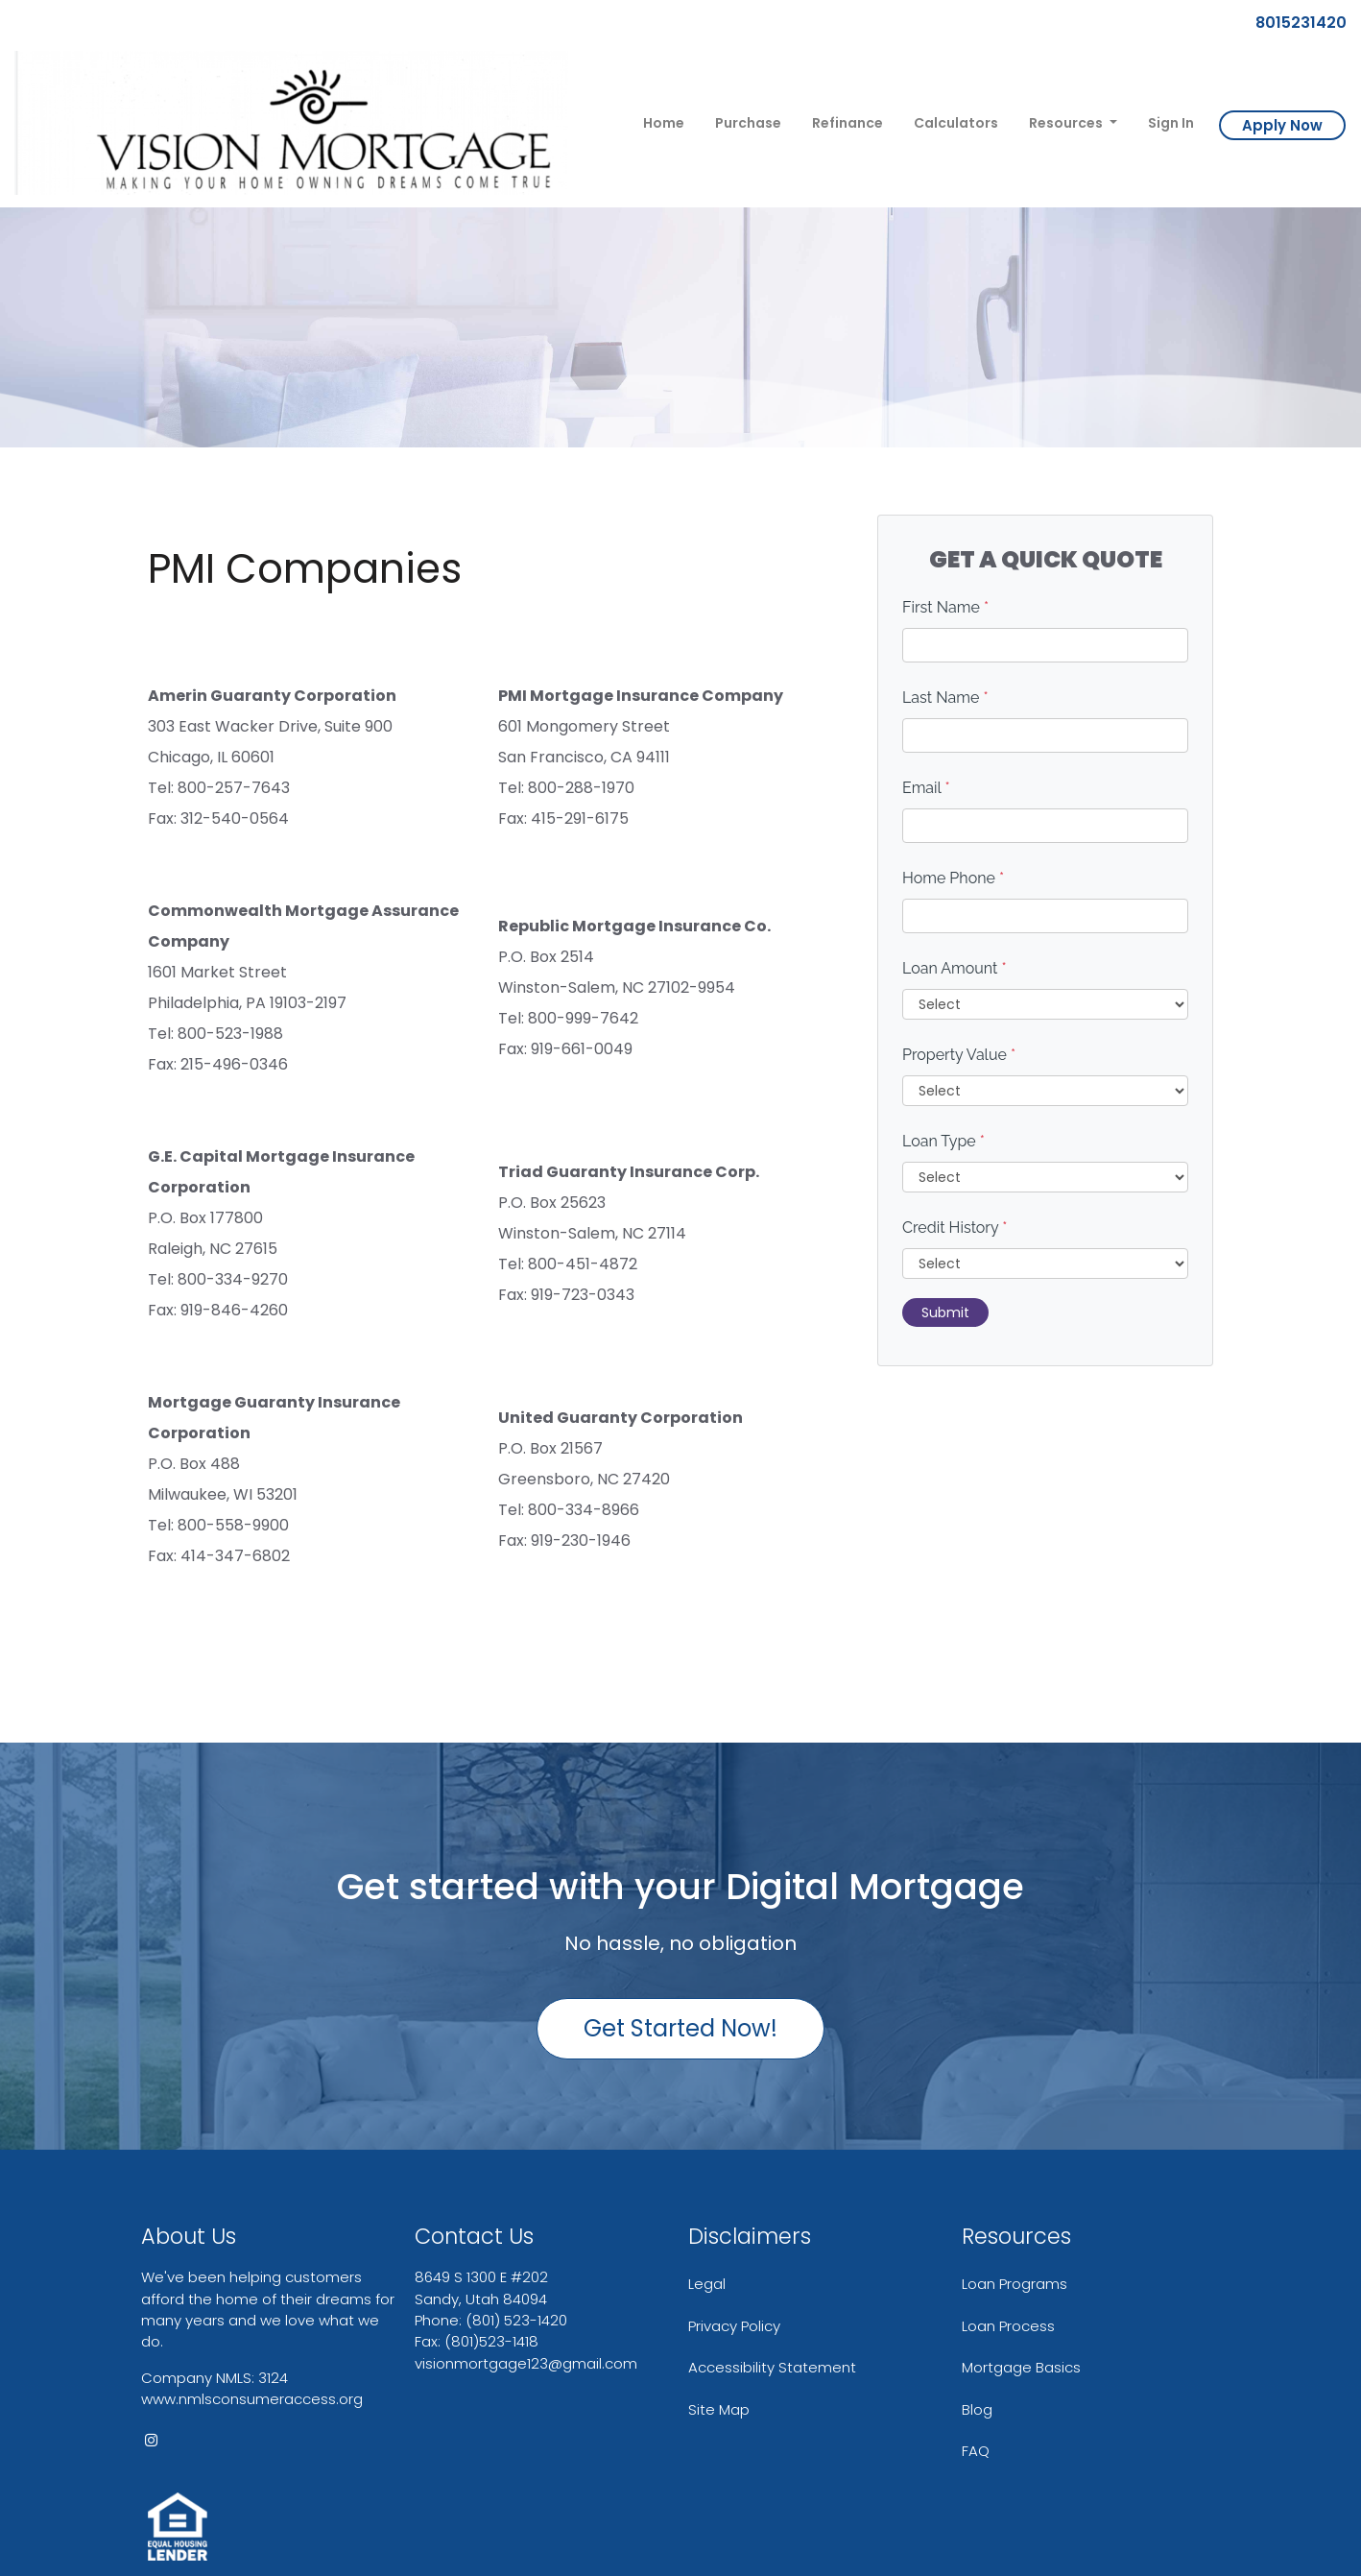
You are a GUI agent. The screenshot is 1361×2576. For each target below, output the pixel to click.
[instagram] (151, 2440)
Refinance (847, 122)
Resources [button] (1067, 122)
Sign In (1171, 122)
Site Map (719, 2409)
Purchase (748, 122)
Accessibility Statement (772, 2367)
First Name (945, 607)
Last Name (945, 697)
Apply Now (1282, 125)
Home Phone (953, 878)
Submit (945, 1312)
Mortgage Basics (1021, 2367)
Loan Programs (1014, 2284)
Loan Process (1008, 2326)
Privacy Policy (734, 2326)
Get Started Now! (680, 2028)
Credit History (954, 1227)
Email (926, 788)
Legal (707, 2284)
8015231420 (1293, 23)
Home (663, 122)
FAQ (976, 2451)
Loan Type (943, 1141)
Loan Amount (954, 968)
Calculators (956, 122)
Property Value (958, 1055)
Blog (977, 2409)
